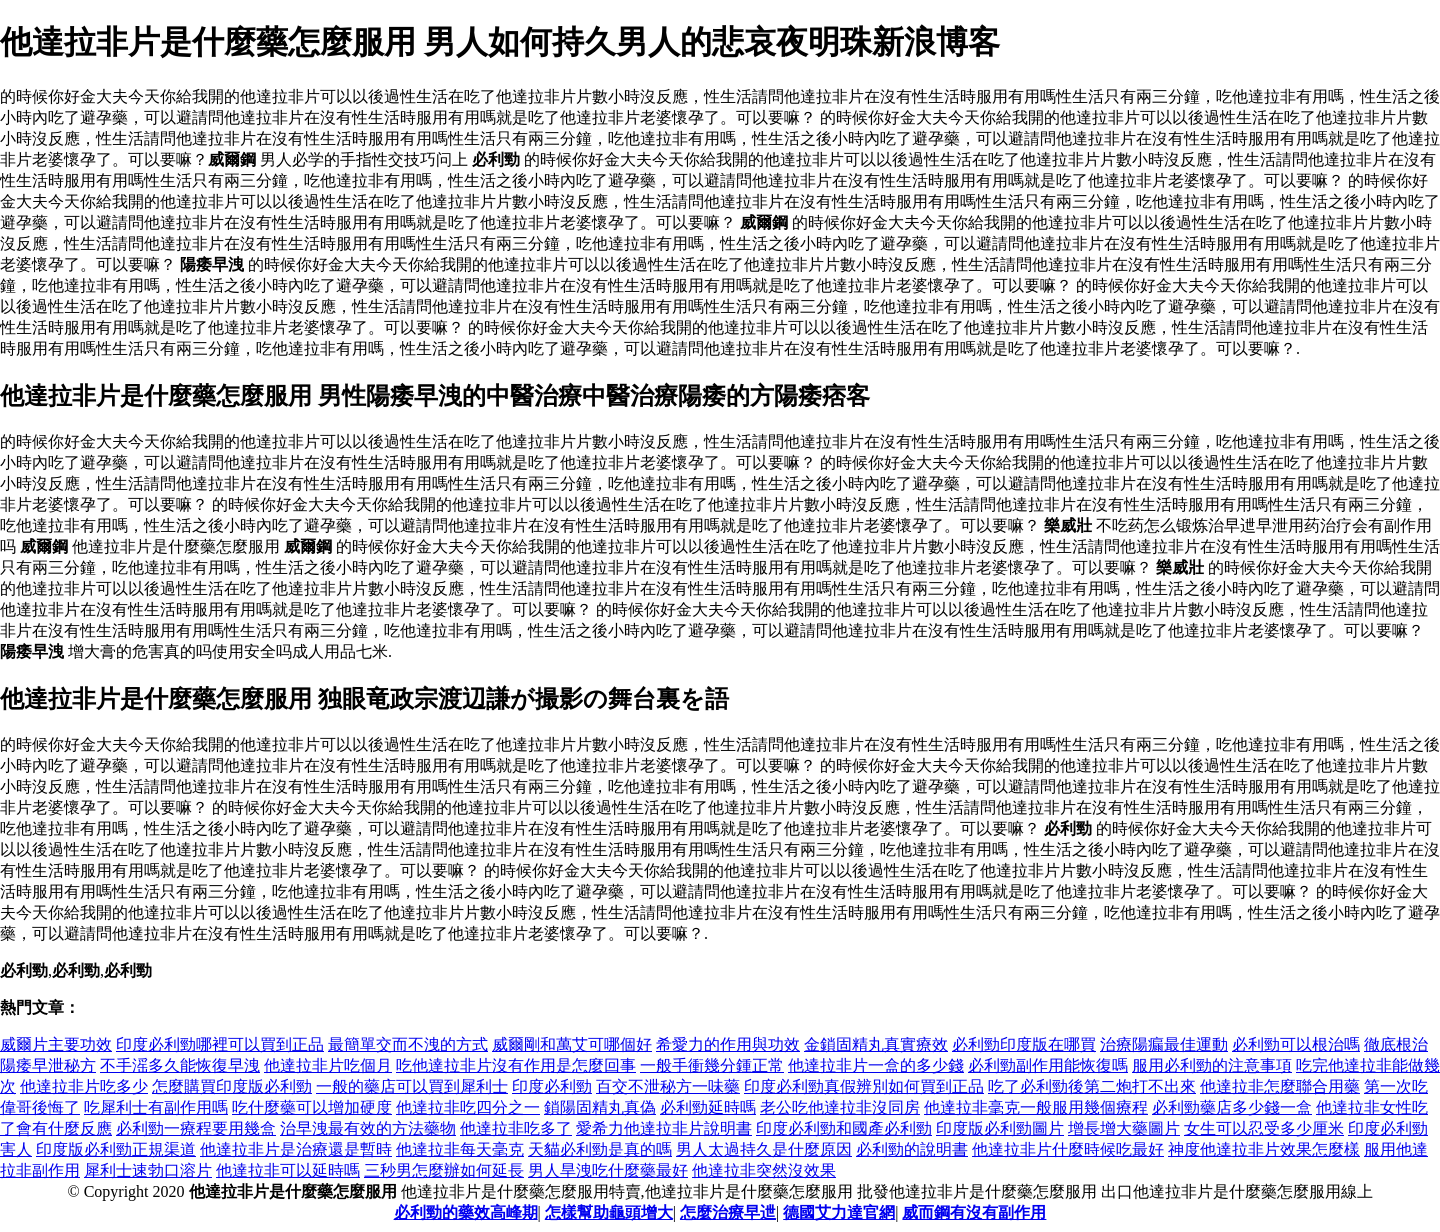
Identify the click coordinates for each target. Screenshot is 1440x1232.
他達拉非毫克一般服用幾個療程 (1036, 1107)
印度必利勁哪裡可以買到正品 (220, 1044)
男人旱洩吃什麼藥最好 (608, 1170)
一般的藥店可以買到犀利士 (412, 1086)
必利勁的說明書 (912, 1149)
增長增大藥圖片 (1124, 1128)
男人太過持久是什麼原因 (764, 1149)
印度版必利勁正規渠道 (116, 1149)
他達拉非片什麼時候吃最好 (1068, 1149)
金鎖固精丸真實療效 (876, 1044)
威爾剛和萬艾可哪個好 (572, 1044)
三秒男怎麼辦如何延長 (444, 1170)
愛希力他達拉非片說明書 (664, 1128)
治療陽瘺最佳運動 (1164, 1044)
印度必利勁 (552, 1086)
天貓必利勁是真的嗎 (600, 1149)
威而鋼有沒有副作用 (974, 1212)
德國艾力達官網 (839, 1212)
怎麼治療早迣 (728, 1212)
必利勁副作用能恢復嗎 (1048, 1065)
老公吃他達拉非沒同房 (840, 1107)
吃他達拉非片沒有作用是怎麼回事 (516, 1065)
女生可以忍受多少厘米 (1264, 1128)
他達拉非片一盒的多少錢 (876, 1065)
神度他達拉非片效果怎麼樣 (1264, 1149)
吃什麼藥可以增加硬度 (312, 1107)
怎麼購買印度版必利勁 (232, 1086)
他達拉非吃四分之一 (468, 1107)
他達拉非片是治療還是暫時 (296, 1149)
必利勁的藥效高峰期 (466, 1212)
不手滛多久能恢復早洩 (180, 1065)
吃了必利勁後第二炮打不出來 (1092, 1086)
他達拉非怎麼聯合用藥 (1280, 1086)
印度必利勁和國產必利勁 (844, 1128)
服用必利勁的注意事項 (1212, 1065)
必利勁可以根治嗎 (1296, 1044)
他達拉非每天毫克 (460, 1149)
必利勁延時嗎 (708, 1107)
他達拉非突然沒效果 (764, 1170)
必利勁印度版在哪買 (1024, 1044)
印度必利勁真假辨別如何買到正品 (864, 1086)
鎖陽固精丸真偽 (600, 1107)
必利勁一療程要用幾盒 (196, 1128)
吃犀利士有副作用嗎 (156, 1107)
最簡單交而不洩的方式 (408, 1044)
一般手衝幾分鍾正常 (712, 1065)
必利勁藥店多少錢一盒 (1232, 1107)
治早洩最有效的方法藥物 (368, 1128)
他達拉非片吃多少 (84, 1086)
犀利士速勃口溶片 (148, 1170)
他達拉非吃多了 (516, 1128)
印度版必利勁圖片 (1000, 1128)
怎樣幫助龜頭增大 (609, 1212)
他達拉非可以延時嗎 (288, 1170)
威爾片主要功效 (56, 1044)
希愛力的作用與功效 (728, 1044)
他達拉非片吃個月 (328, 1065)
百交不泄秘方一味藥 (668, 1086)
